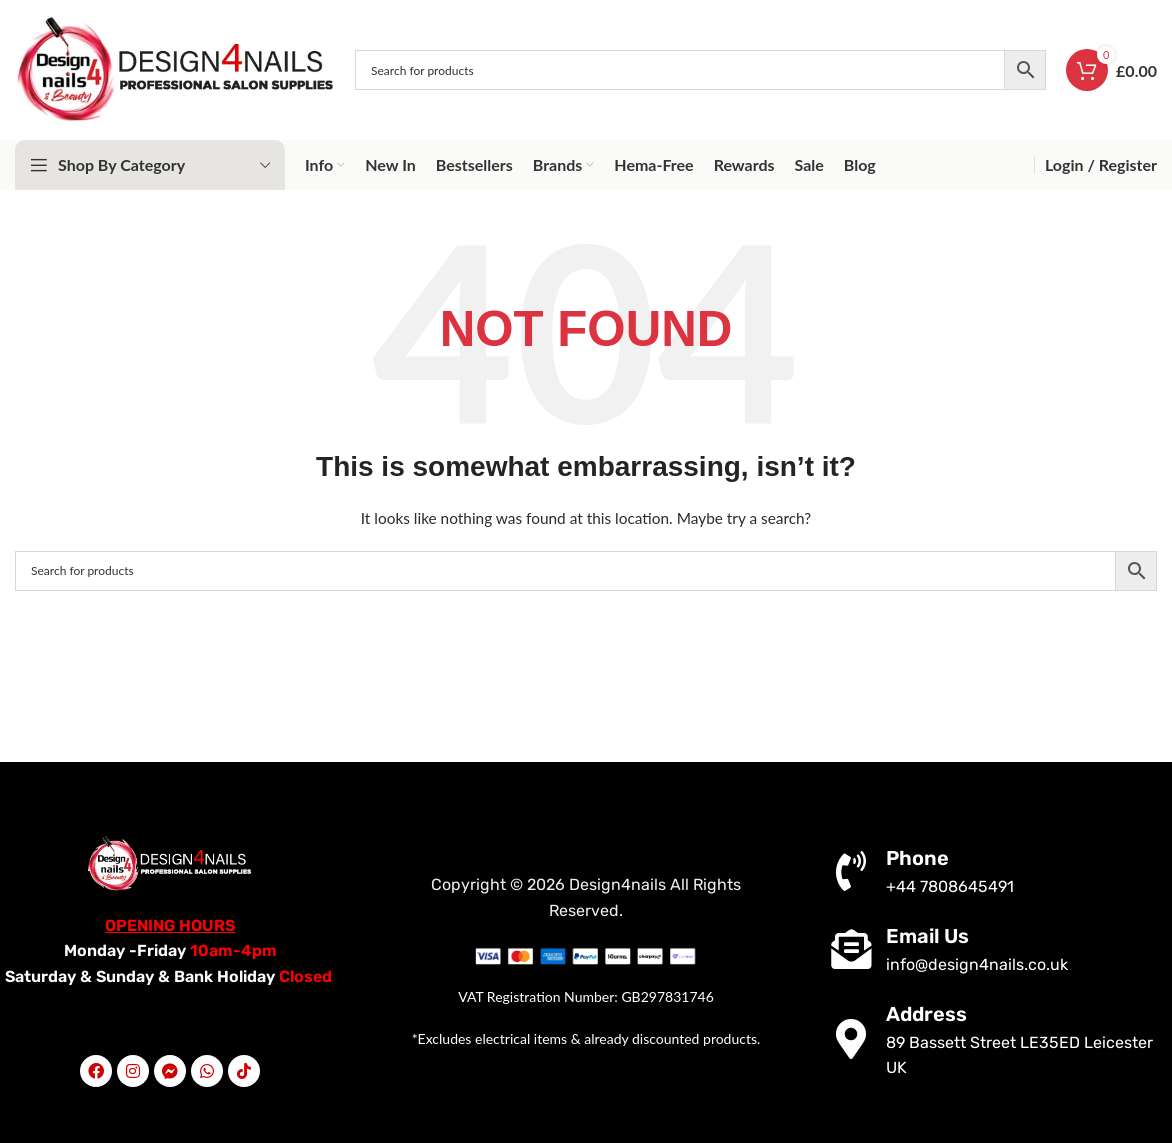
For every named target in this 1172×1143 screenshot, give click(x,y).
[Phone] (851, 871)
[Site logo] (175, 68)
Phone (917, 858)
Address (926, 1014)
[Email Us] (851, 949)
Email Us (927, 936)
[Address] (851, 1039)
